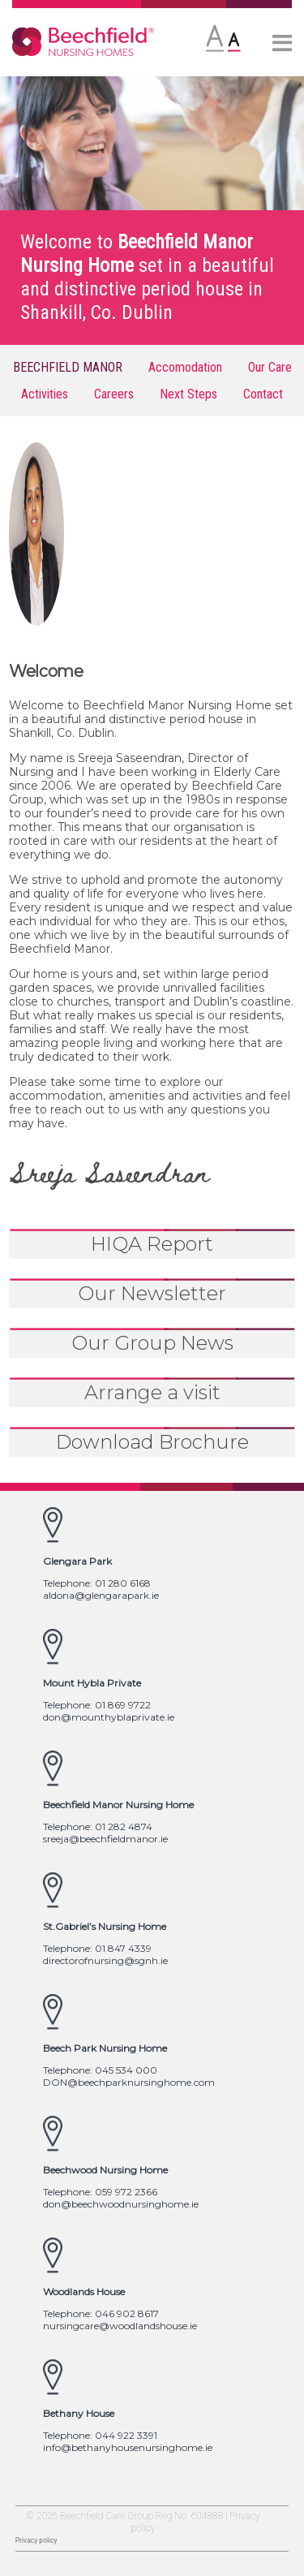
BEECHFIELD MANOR (67, 367)
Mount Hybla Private (92, 1683)
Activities (44, 394)
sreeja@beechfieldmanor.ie (105, 1839)
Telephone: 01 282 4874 (97, 1826)
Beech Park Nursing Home (105, 2048)
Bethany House (78, 2413)
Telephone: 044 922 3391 (100, 2435)
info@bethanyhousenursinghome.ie (127, 2447)
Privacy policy (36, 2540)
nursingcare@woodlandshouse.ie (120, 2326)
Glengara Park (77, 1561)
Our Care (270, 367)
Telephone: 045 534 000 (100, 2070)
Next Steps (188, 394)
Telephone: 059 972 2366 (100, 2192)
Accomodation (185, 367)
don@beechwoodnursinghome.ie (121, 2204)
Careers (114, 394)
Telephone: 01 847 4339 (97, 1948)
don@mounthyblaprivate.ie (108, 1717)
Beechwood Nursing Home (105, 2170)
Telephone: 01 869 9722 (97, 1705)
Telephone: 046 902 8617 (101, 2313)
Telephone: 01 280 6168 (97, 1583)
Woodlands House (84, 2291)
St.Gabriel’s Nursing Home (104, 1926)
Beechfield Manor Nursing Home (118, 1804)
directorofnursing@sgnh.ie (105, 1960)
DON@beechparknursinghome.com (129, 2082)
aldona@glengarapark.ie (101, 1595)
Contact (263, 394)
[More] (282, 45)
